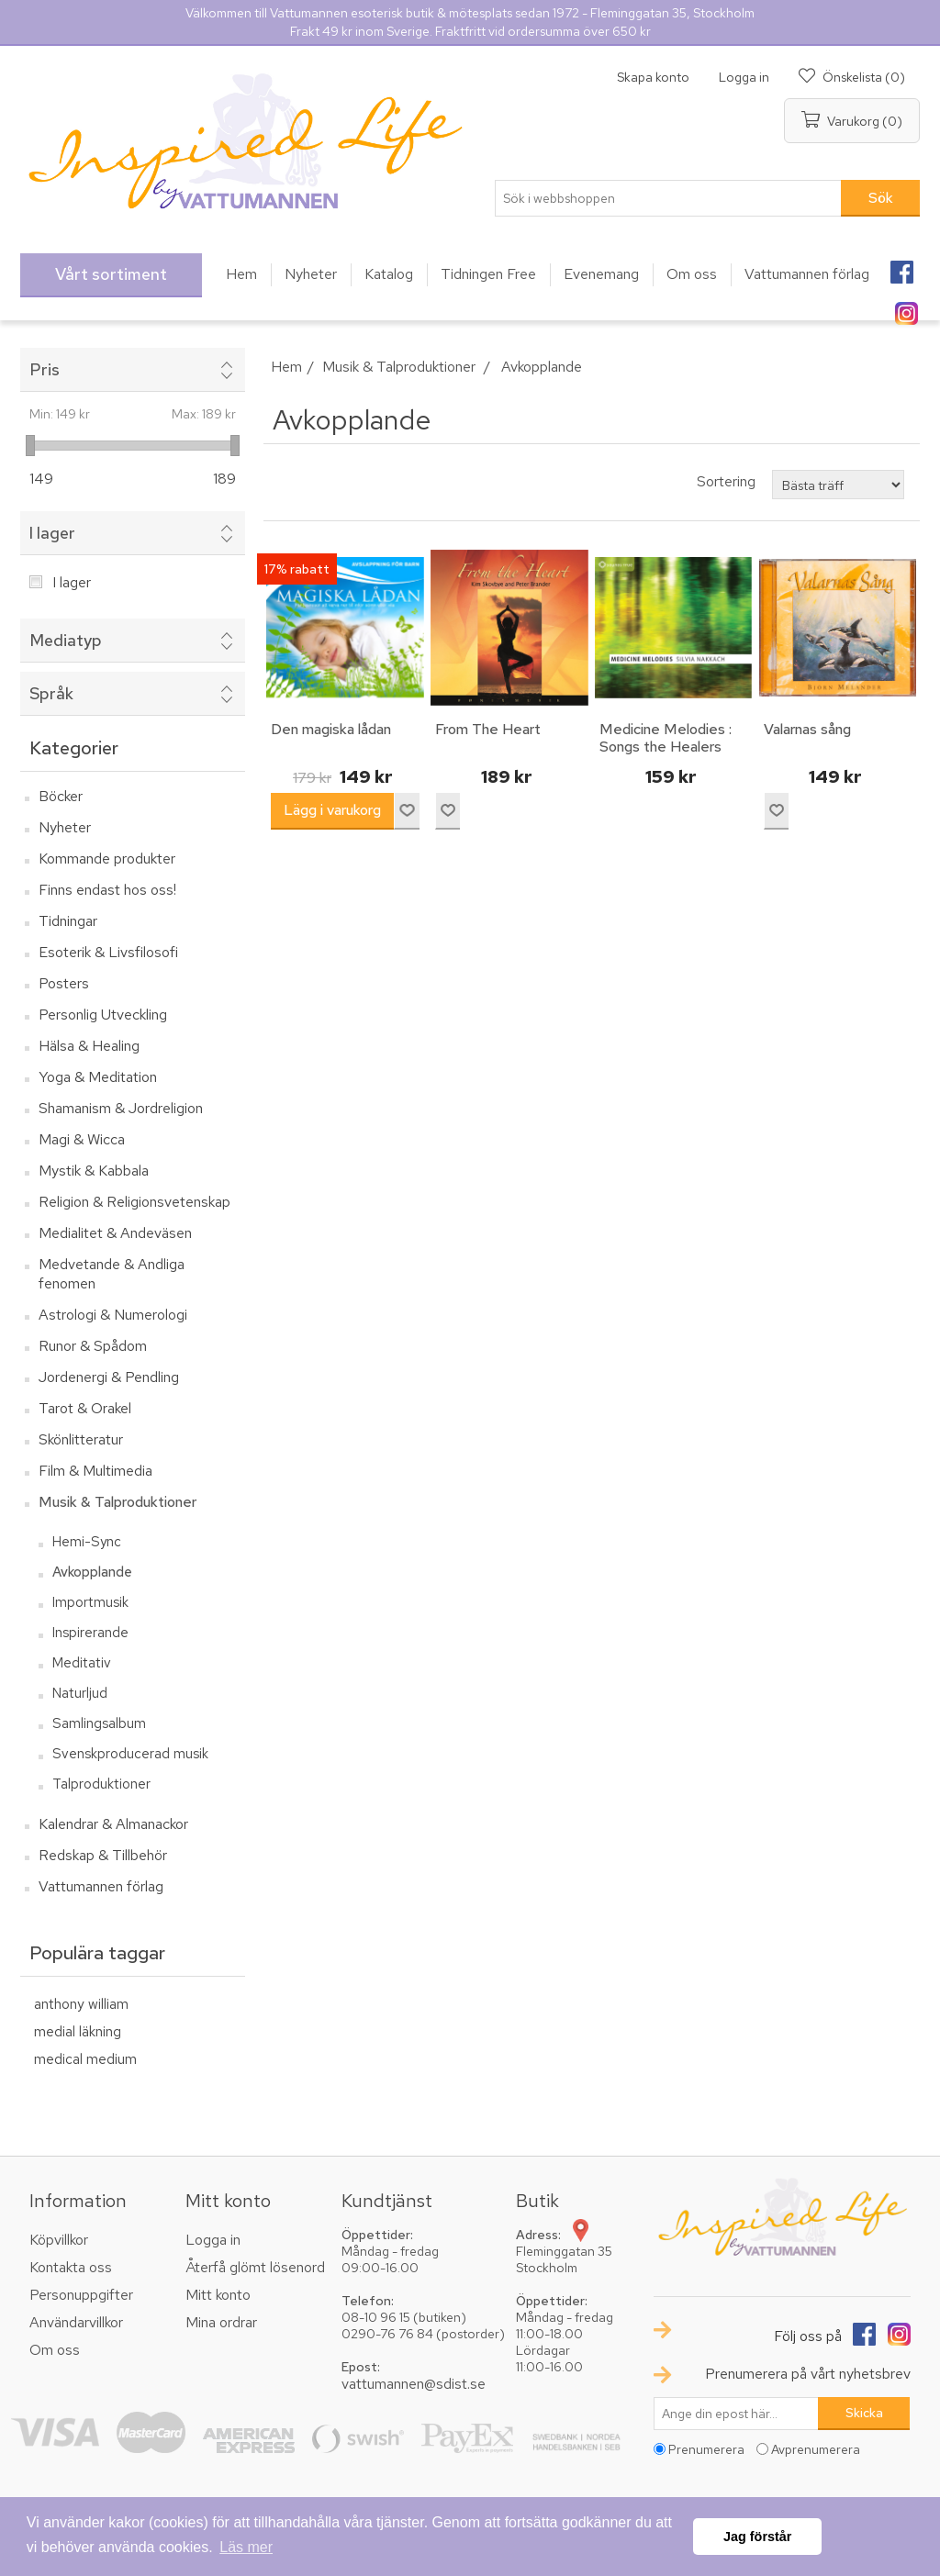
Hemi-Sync (86, 1542)
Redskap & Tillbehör (103, 1855)
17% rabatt (297, 569)
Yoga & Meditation (98, 1077)
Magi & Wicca (82, 1139)
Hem (286, 366)
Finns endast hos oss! (107, 889)
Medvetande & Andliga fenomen (112, 1274)
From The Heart (488, 729)
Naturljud (79, 1693)
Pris (44, 369)
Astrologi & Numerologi (113, 1314)
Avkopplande (92, 1572)
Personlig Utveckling (103, 1014)
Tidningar (68, 921)
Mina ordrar (221, 2322)
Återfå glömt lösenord (255, 2267)
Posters (64, 983)
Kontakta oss (70, 2267)
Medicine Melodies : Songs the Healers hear (665, 747)
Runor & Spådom (93, 1345)
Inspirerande (90, 1632)
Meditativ (81, 1663)
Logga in (744, 77)
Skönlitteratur (81, 1439)
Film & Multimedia (95, 1470)
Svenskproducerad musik (130, 1754)
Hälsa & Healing (89, 1045)
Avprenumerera (815, 2449)
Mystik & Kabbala (94, 1170)
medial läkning (77, 2031)
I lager (52, 532)
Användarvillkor (76, 2322)
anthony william (81, 2003)
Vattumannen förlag (101, 1886)
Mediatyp (65, 640)
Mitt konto (218, 2294)
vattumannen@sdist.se (413, 2383)
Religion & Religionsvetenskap (134, 1201)
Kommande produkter (107, 858)
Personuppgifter (81, 2294)
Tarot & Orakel (85, 1408)
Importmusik (90, 1602)
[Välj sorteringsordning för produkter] (838, 484)
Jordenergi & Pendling (109, 1377)
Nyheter (65, 827)
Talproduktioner (101, 1784)
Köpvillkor (58, 2239)
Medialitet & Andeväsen (115, 1233)
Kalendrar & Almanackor (113, 1824)
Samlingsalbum (99, 1723)
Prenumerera (706, 2449)
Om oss (54, 2349)
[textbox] (668, 198)
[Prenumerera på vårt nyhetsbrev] (736, 2413)
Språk (51, 693)
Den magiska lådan (331, 729)
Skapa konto (653, 77)
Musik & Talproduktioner (117, 1501)
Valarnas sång (807, 729)
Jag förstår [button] (757, 2536)
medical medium (85, 2059)
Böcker (61, 796)
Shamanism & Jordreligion (121, 1108)
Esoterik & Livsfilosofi (108, 952)
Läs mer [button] (246, 2547)
